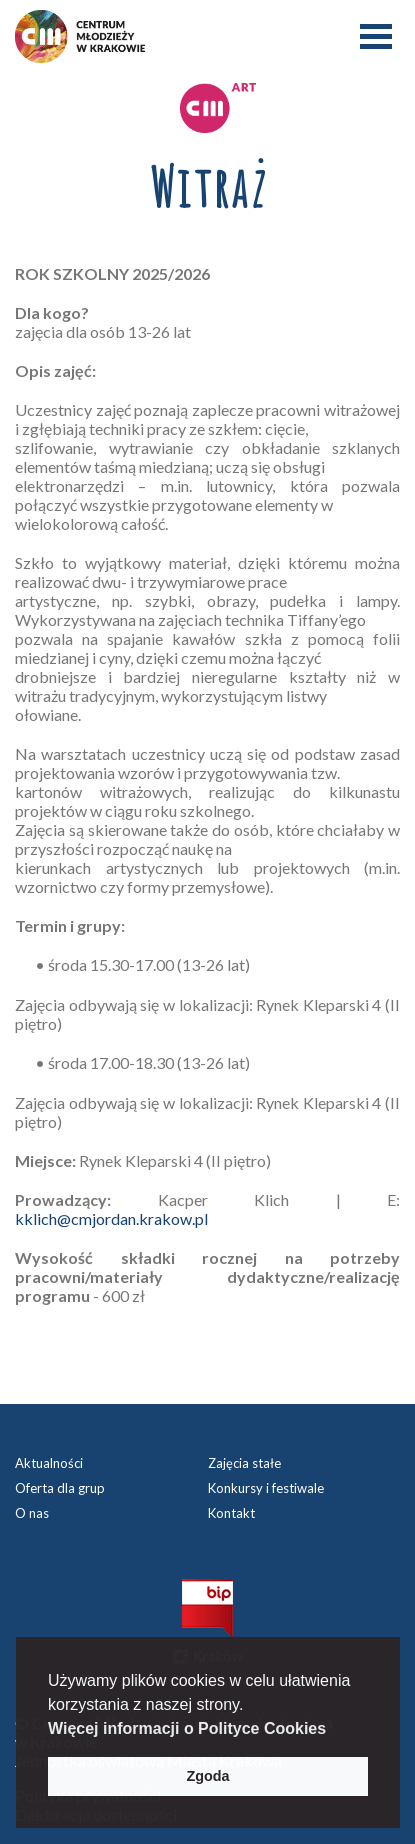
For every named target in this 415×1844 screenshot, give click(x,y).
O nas (32, 1513)
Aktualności (49, 1463)
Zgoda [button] (207, 1776)
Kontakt (231, 1513)
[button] (334, 1730)
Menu (376, 36)
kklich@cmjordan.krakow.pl (111, 1218)
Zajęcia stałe (244, 1463)
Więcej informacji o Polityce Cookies (187, 1728)
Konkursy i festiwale (266, 1488)
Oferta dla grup (60, 1488)
